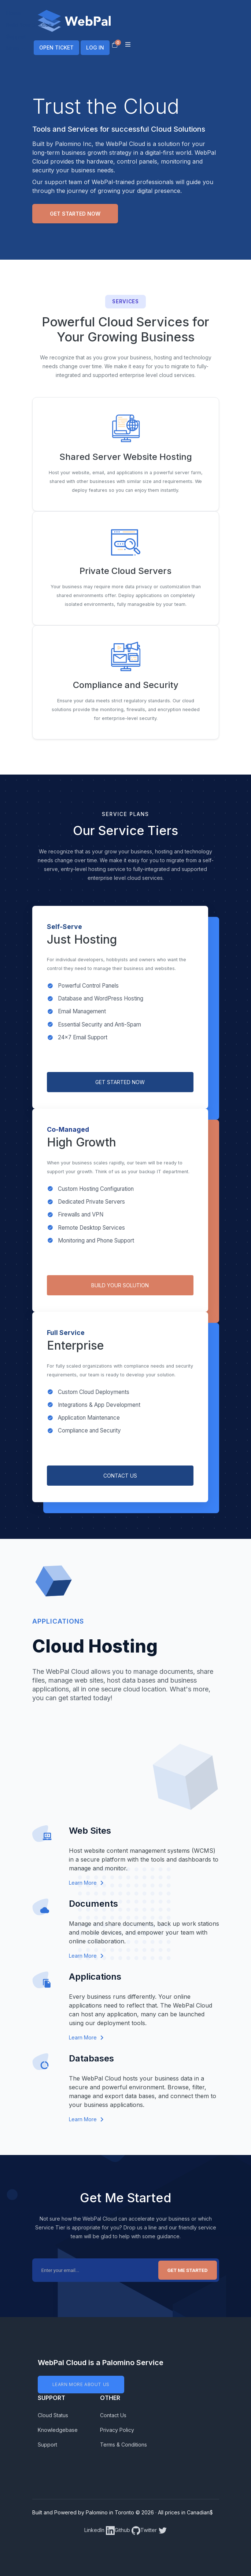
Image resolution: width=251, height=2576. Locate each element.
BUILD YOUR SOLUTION (120, 1285)
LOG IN (95, 47)
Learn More (86, 1883)
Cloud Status (53, 2415)
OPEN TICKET (56, 47)
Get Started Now (75, 214)
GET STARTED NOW (120, 1082)
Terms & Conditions (123, 2444)
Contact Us (113, 2415)
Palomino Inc (73, 143)
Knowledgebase (58, 2430)
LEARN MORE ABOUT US (81, 2384)
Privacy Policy (117, 2430)
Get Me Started (187, 2270)
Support (47, 2444)
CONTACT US (120, 1475)
